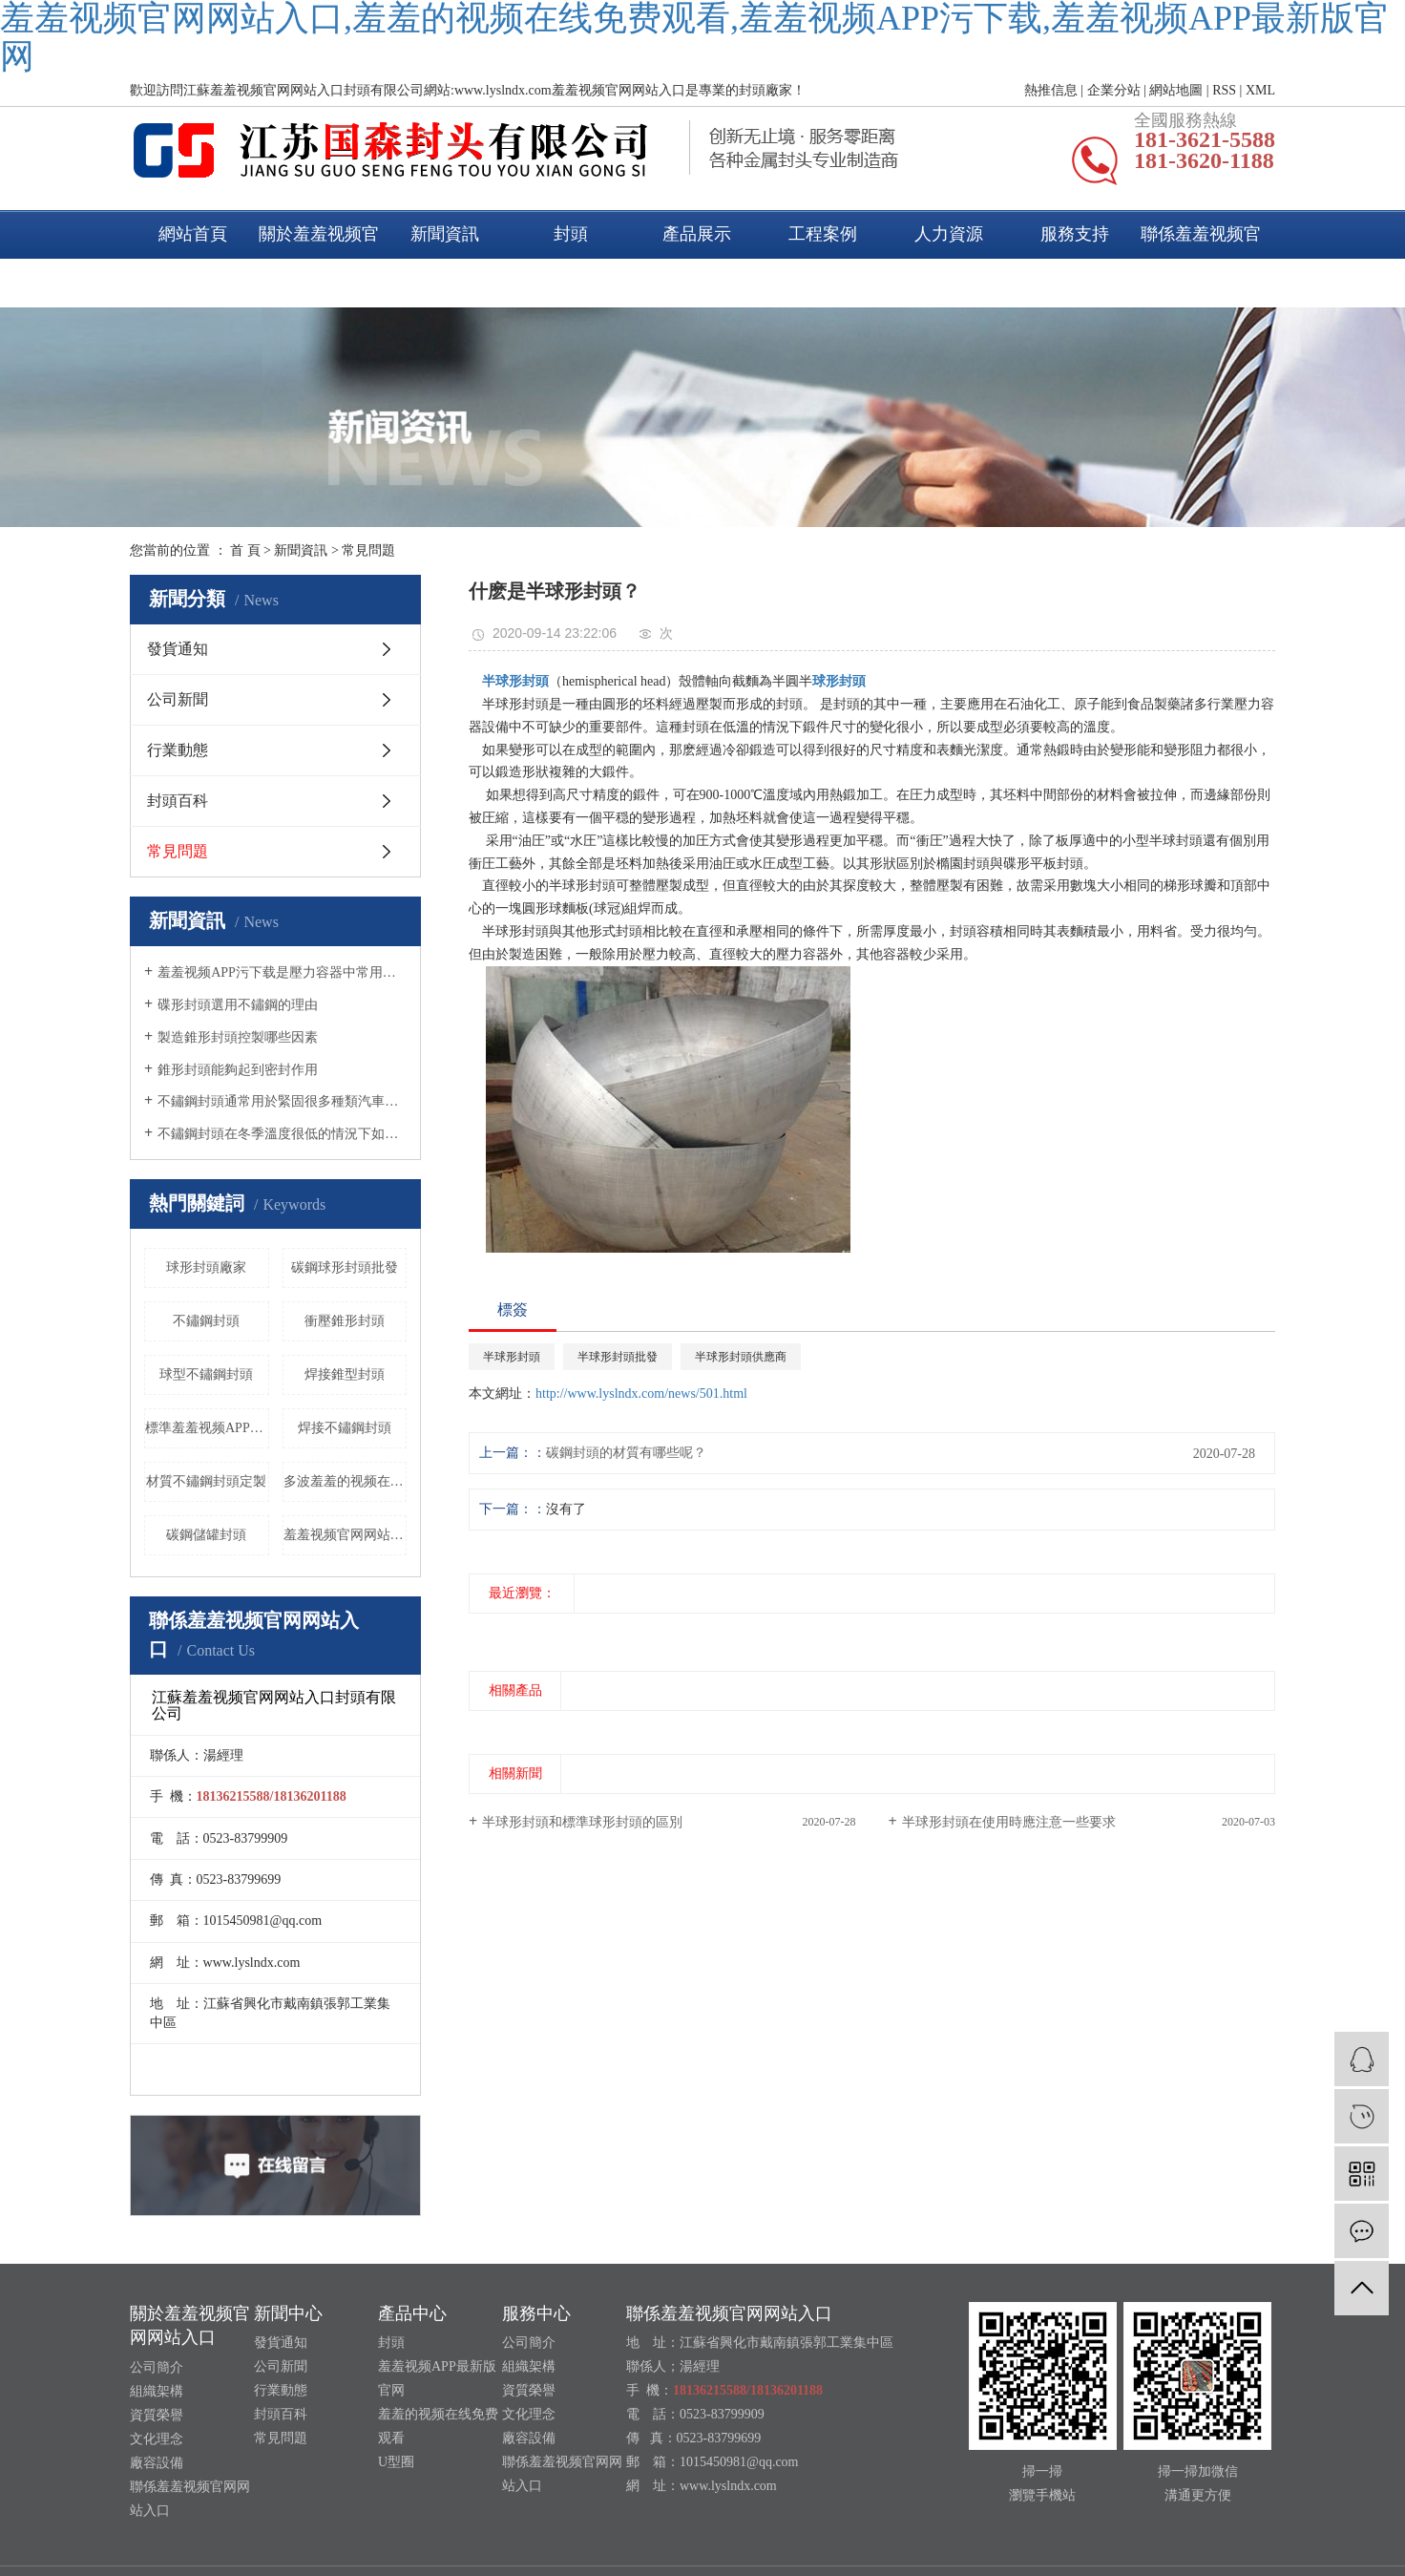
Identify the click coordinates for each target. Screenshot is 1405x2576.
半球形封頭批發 (617, 1356)
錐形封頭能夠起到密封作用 (237, 1070)
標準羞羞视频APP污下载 (207, 1428)
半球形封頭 (511, 1356)
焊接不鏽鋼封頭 (344, 1428)
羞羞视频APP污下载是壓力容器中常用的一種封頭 (282, 972)
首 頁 (245, 550)
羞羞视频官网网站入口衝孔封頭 (345, 1535)
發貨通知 (177, 649)
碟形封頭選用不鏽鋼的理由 (237, 1005)
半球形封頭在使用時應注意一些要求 (1009, 1822)
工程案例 (822, 233)
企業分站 (1114, 90)
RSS (1224, 90)
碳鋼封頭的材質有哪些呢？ (626, 1453)
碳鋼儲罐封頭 (206, 1535)
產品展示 (696, 233)
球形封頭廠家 (206, 1267)
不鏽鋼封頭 (206, 1321)
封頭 (571, 233)
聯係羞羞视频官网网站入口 (1201, 258)
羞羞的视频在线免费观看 (438, 2426)
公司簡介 (156, 2367)
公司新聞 (177, 699)
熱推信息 (1051, 90)
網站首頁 (192, 233)
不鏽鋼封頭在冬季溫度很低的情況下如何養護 (282, 1134)
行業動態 (177, 750)
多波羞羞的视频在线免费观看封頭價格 (345, 1481)
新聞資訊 (444, 233)
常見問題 (368, 550)
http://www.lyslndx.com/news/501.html (641, 1393)
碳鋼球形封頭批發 (344, 1267)
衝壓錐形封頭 (344, 1321)
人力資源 (948, 233)
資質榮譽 (156, 2415)
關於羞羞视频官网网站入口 (319, 258)
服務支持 (1074, 233)
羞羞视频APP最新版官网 (437, 2378)
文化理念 (156, 2439)
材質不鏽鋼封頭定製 (206, 1481)
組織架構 (156, 2391)
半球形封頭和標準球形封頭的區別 (582, 1822)
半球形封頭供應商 (740, 1356)
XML (1260, 90)
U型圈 (396, 2462)
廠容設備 (156, 2463)
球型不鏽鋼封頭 (206, 1374)
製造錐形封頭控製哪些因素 (237, 1037)
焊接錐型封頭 (344, 1374)
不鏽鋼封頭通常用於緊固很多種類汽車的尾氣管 (282, 1101)
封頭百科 (177, 800)
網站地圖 (1176, 90)
